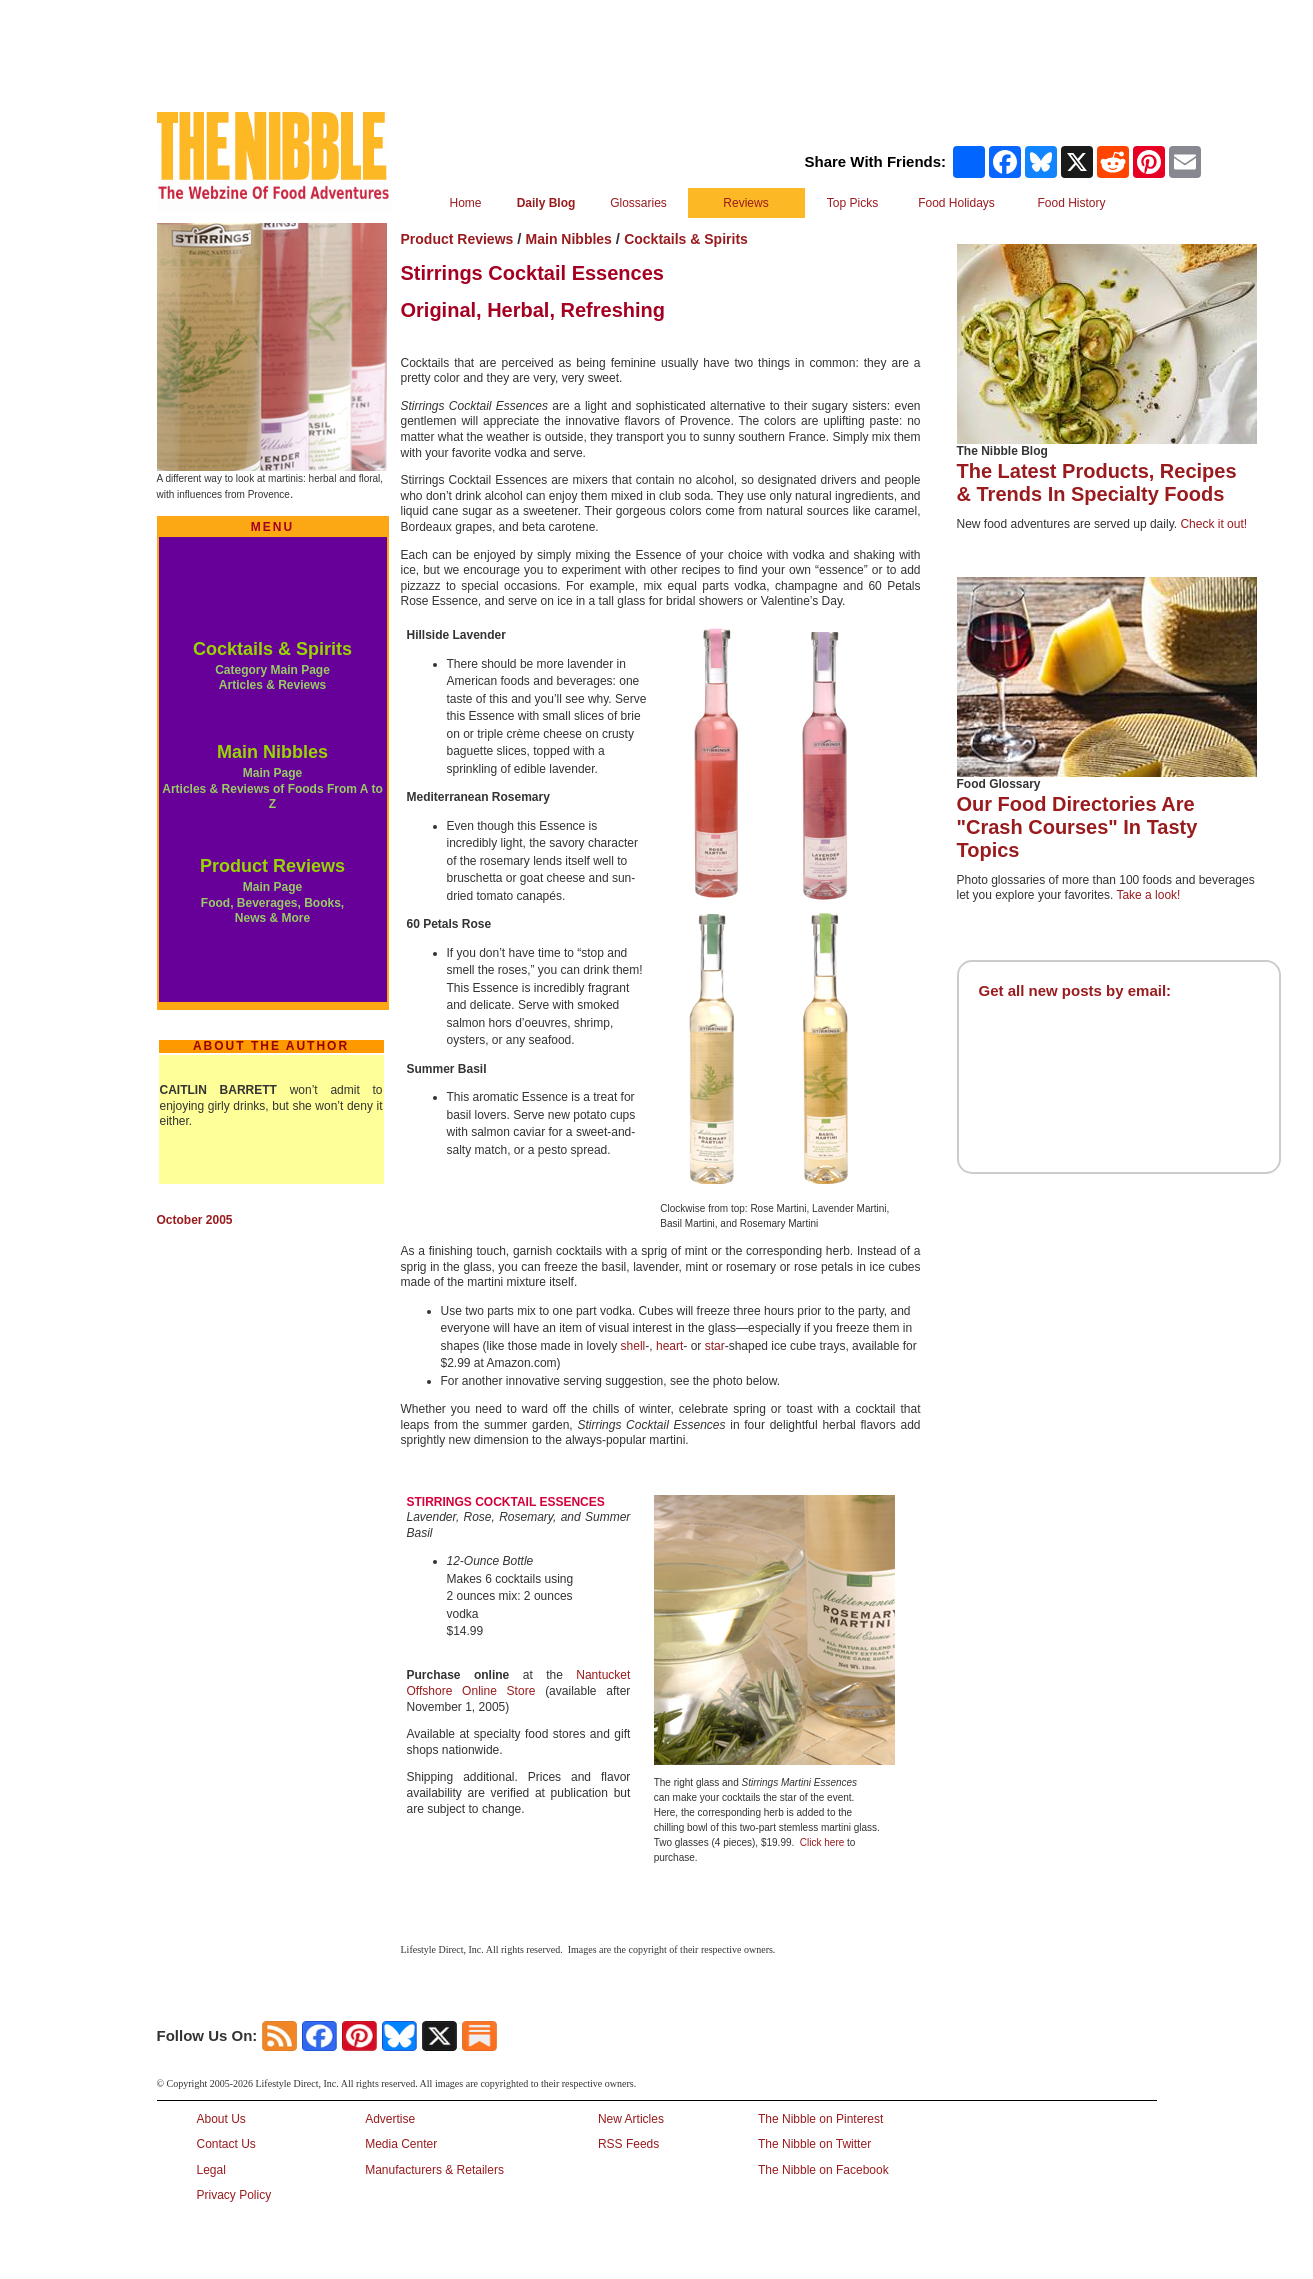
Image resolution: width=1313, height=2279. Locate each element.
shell (633, 1346)
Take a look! (1148, 895)
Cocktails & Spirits (272, 649)
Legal (211, 2170)
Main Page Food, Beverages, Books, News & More (272, 902)
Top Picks (852, 203)
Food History (1071, 203)
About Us (221, 2119)
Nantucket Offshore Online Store (519, 1683)
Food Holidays (956, 203)
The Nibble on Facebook (823, 2170)
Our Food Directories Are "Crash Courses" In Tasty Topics (1077, 827)
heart (669, 1346)
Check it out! (1213, 524)
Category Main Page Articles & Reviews (272, 678)
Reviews (745, 203)
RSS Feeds (628, 2144)
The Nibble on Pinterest (820, 2119)
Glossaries (638, 203)
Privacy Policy (234, 2195)
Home (465, 203)
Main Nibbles (272, 752)
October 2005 (195, 1220)
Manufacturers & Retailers (434, 2170)
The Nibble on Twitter (814, 2144)
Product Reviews (272, 866)
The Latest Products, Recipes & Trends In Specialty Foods (1097, 482)
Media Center (401, 2144)
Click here (822, 1842)
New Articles (631, 2119)
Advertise (390, 2119)
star (715, 1346)
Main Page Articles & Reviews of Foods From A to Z (272, 788)
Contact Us (226, 2144)
